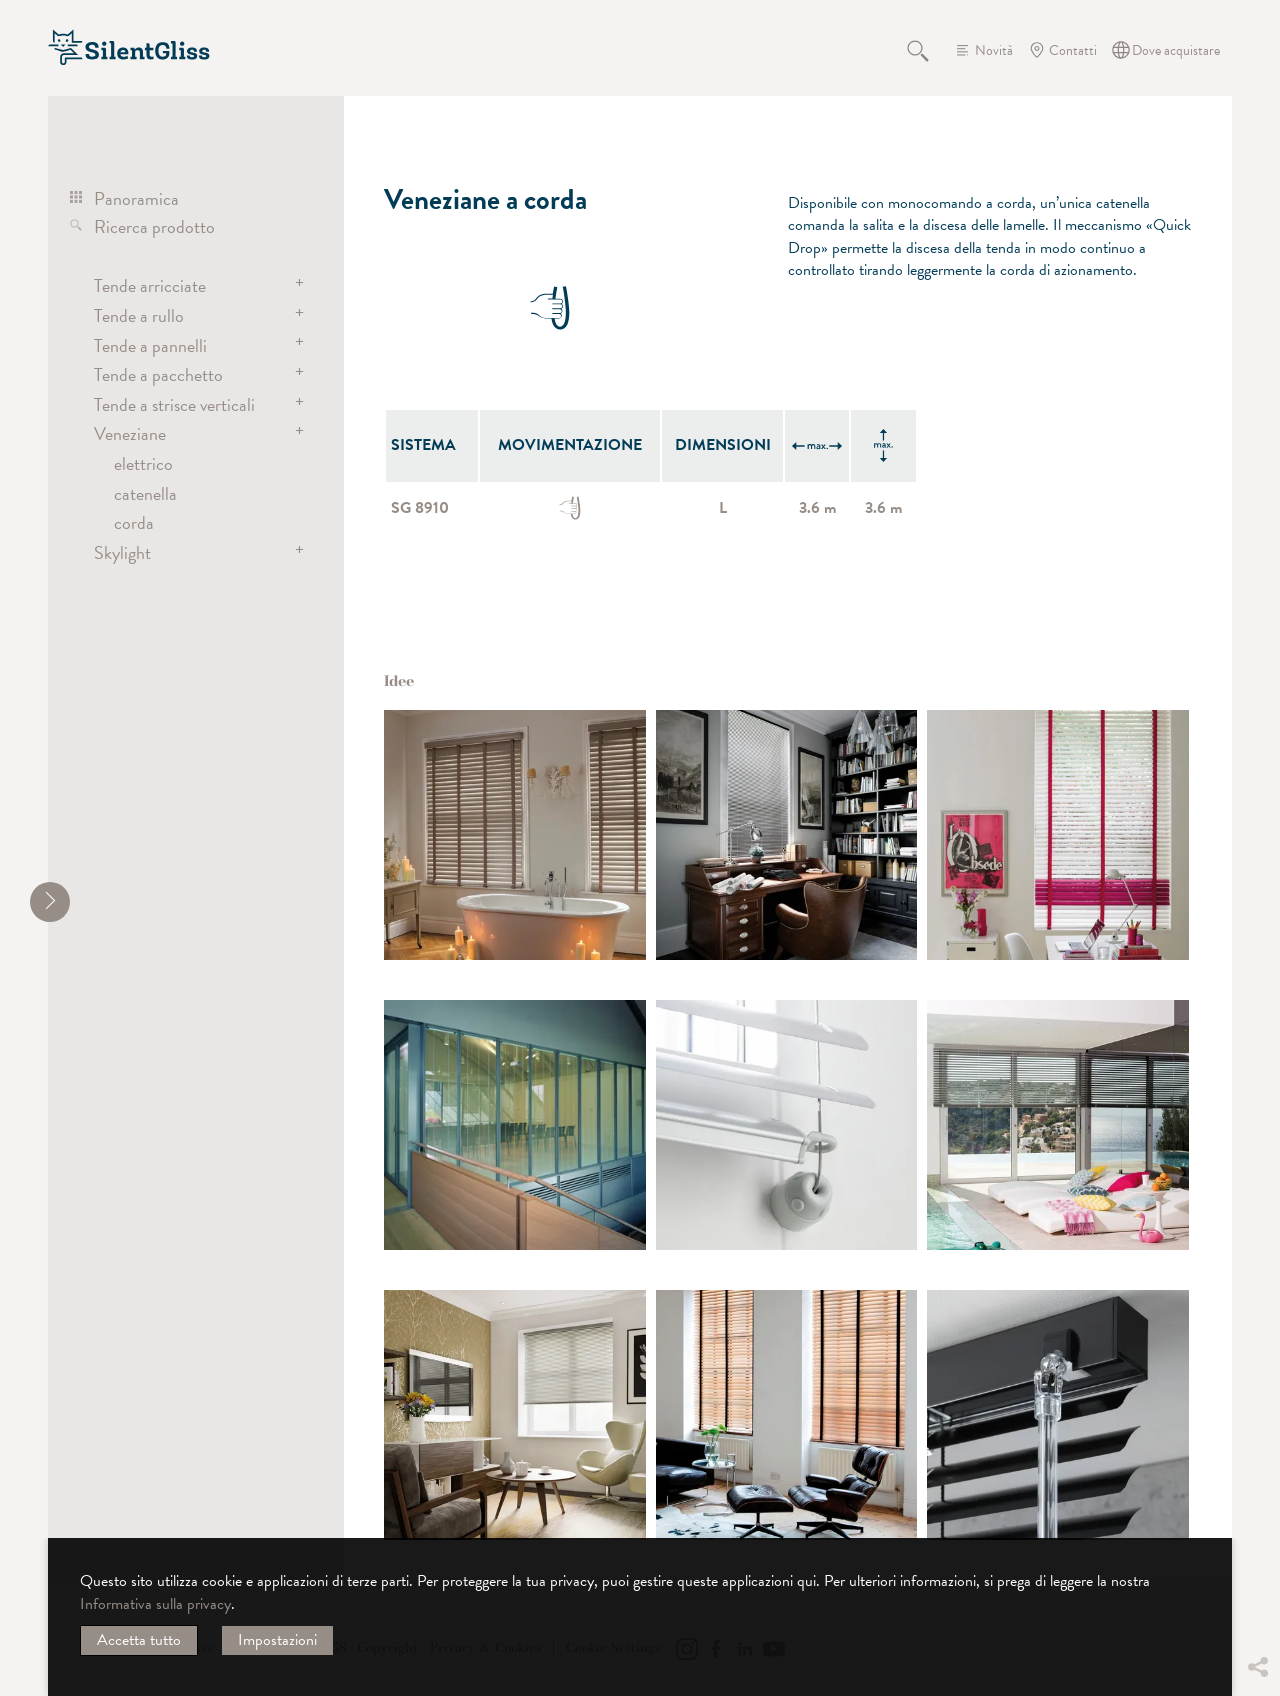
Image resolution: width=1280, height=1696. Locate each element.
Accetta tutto (139, 1640)
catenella (145, 493)
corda (134, 522)
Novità (994, 50)
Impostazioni (277, 1640)
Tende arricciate (150, 285)
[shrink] (50, 902)
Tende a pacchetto (158, 374)
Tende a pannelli (150, 345)
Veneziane (130, 433)
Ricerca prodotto (154, 226)
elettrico (143, 463)
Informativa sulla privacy (155, 1604)
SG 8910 (420, 508)
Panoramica (136, 198)
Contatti (1073, 50)
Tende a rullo (139, 315)
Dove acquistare (1176, 50)
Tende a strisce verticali (174, 404)
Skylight (122, 552)
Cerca (929, 50)
